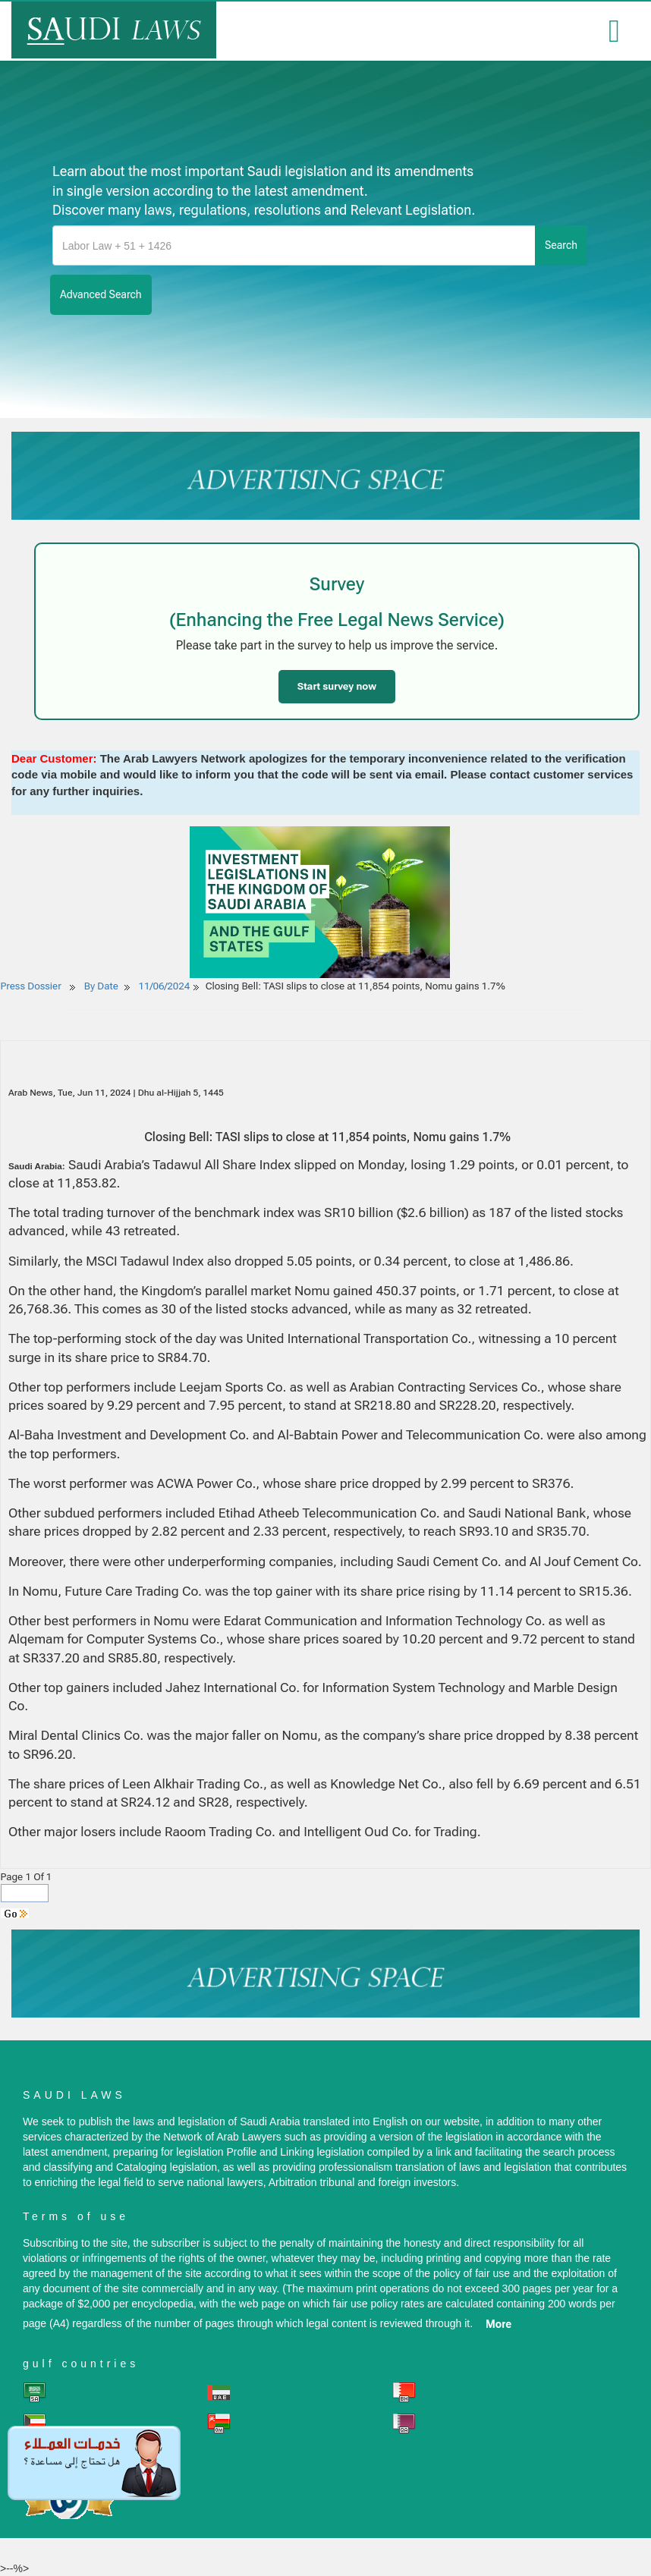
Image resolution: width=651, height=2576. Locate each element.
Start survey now (336, 686)
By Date (100, 986)
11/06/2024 (164, 986)
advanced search (101, 294)
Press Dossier (31, 986)
